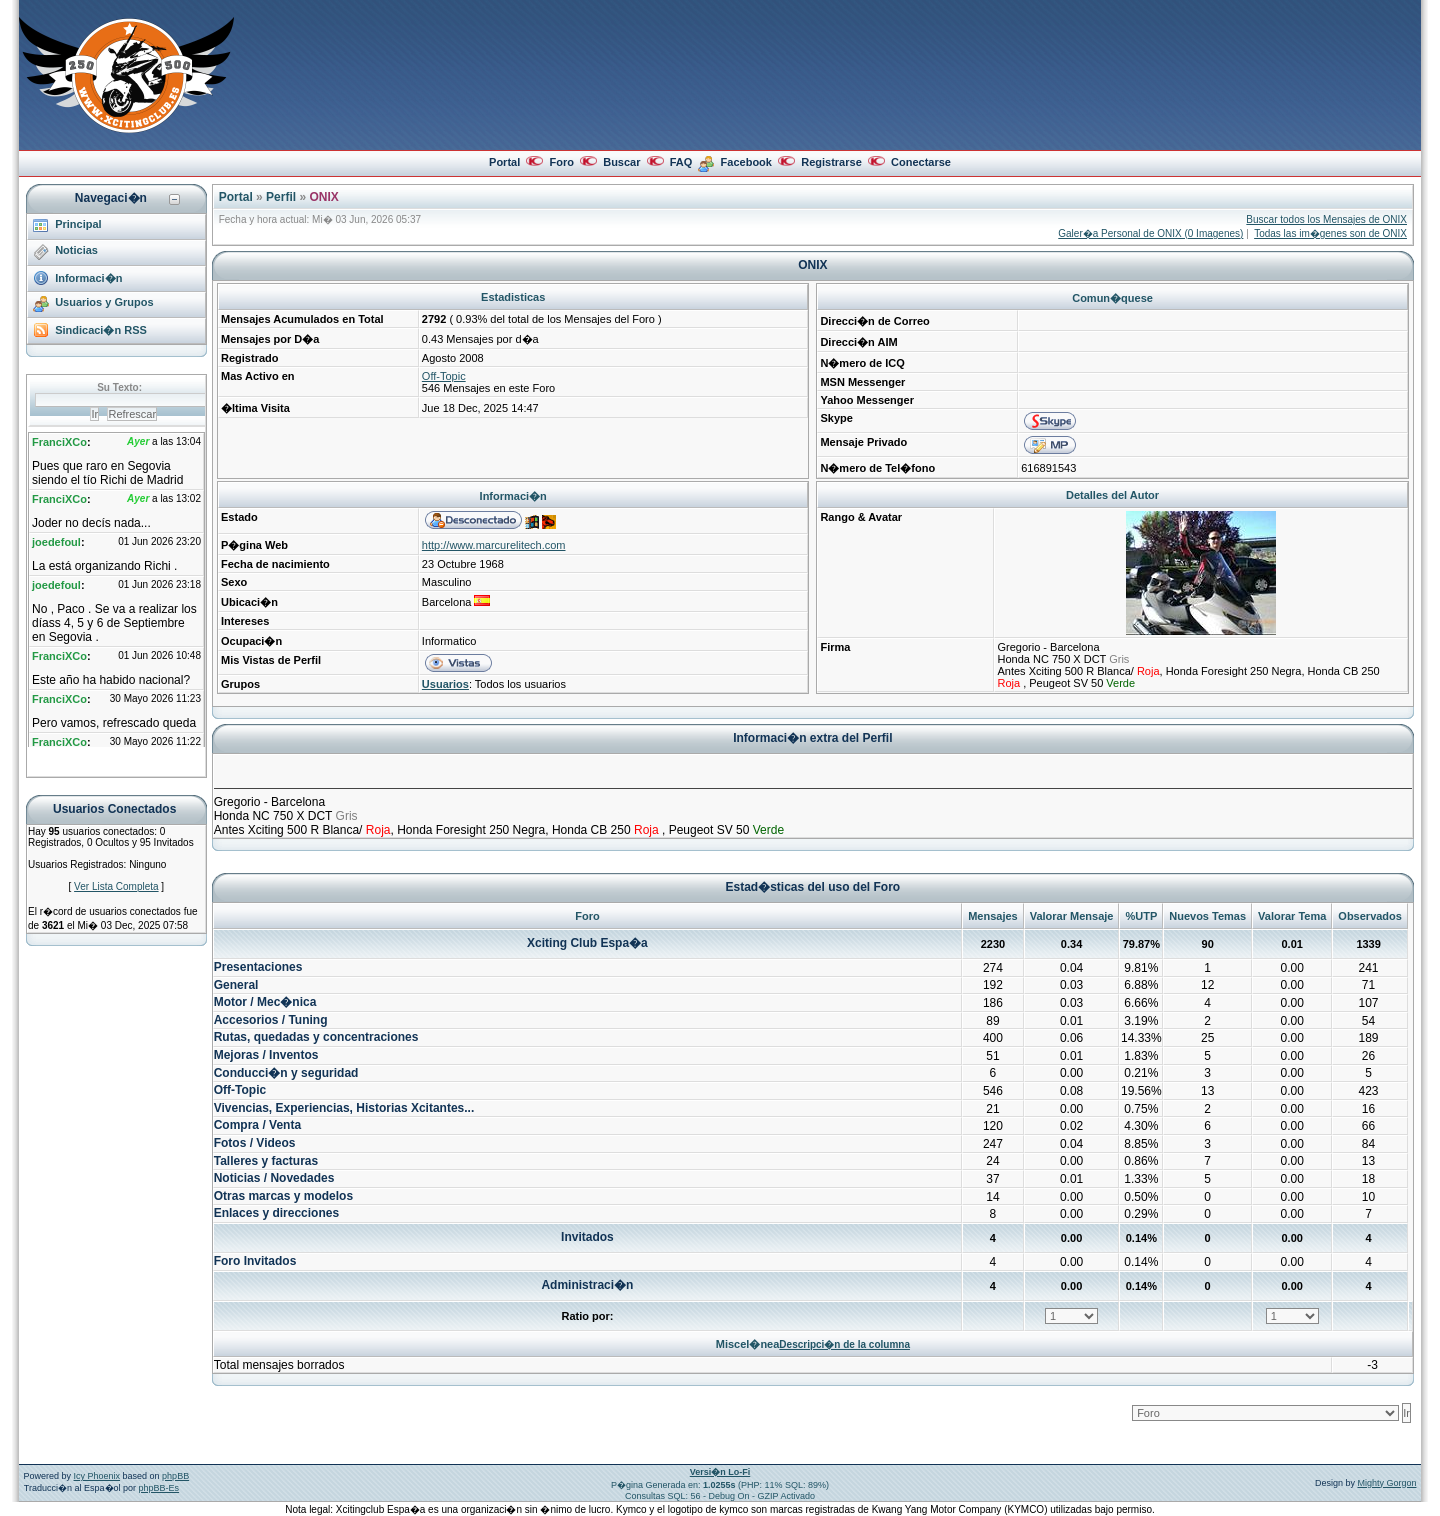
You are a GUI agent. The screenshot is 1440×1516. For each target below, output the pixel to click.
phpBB (175, 1476)
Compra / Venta (257, 1125)
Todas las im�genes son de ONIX (1330, 233)
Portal (504, 162)
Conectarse (921, 162)
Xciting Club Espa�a (587, 943)
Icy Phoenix (97, 1476)
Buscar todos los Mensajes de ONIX (1326, 219)
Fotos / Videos (255, 1143)
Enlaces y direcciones (276, 1213)
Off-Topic (444, 376)
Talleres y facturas (266, 1161)
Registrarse (831, 162)
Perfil (281, 197)
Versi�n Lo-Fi (720, 1472)
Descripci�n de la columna (844, 1344)
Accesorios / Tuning (271, 1020)
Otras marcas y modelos (283, 1196)
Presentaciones (258, 967)
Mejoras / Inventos (266, 1055)
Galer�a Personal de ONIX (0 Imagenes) (1150, 233)
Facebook (746, 162)
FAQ (681, 162)
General (236, 985)
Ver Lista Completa (116, 886)
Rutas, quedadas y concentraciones (316, 1037)
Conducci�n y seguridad (286, 1073)
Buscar (621, 162)
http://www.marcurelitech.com (494, 545)
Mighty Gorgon (1386, 1483)
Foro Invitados (255, 1261)
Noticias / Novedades (274, 1178)
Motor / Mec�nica (265, 1002)
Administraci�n (587, 1285)
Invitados (587, 1237)
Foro (561, 162)
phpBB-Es (159, 1488)
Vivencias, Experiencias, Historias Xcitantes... (344, 1108)
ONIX (323, 197)
